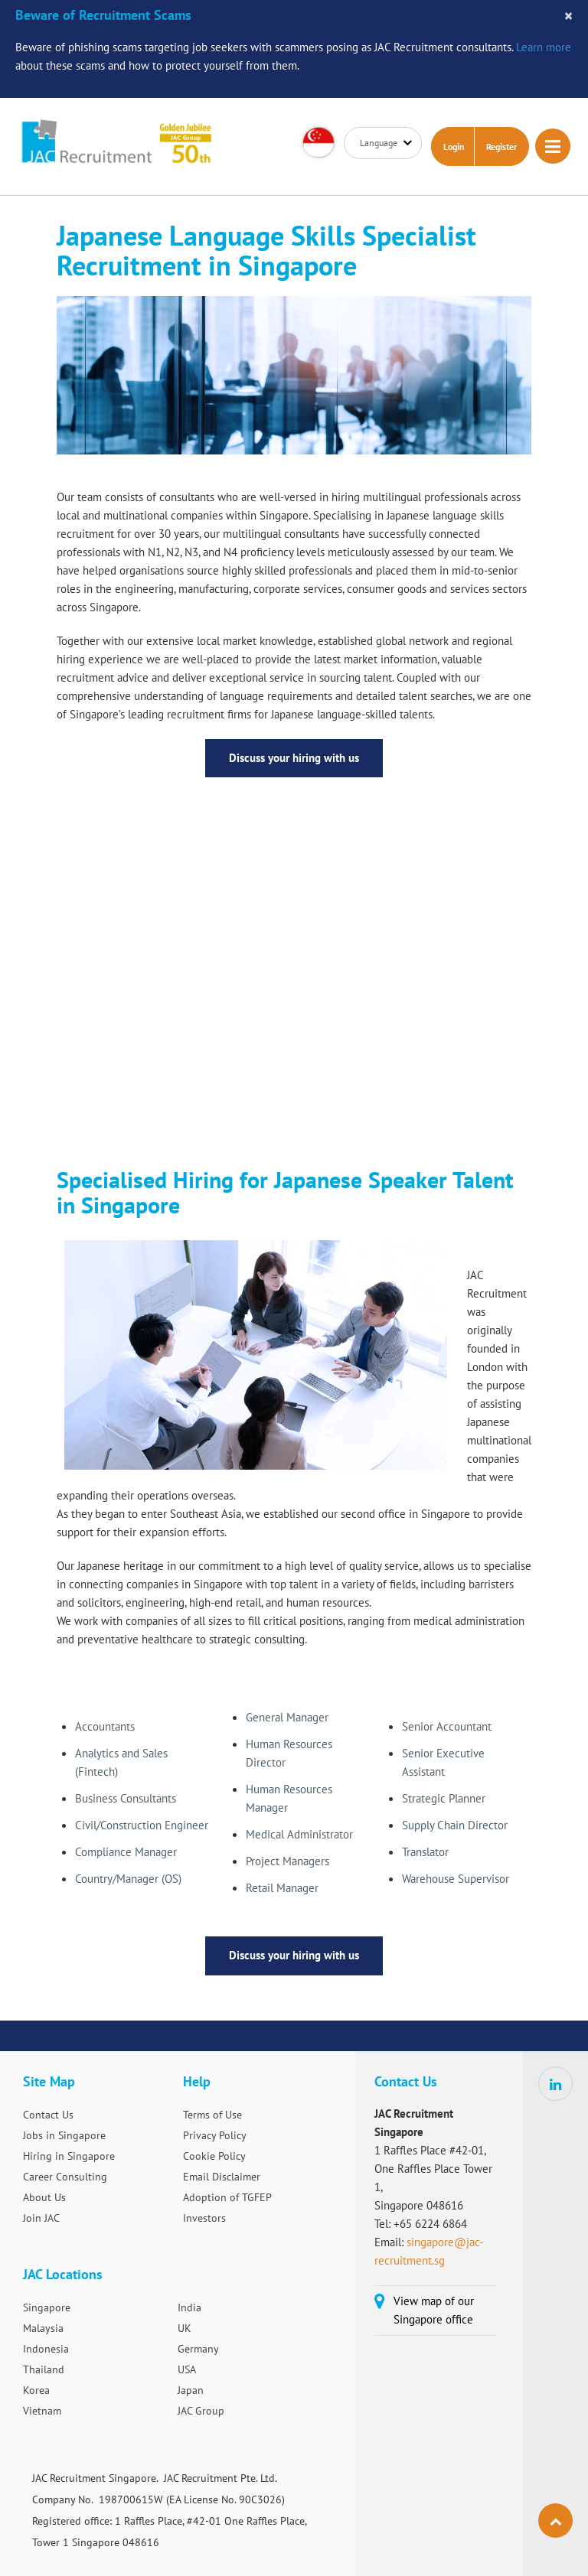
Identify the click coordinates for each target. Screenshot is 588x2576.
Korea (36, 2390)
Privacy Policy (215, 2135)
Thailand (43, 2369)
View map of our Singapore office (434, 2310)
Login (454, 146)
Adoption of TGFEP (227, 2197)
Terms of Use (212, 2115)
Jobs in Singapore (64, 2135)
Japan (191, 2390)
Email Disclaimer (221, 2177)
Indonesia (46, 2349)
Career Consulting (65, 2177)
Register (501, 146)
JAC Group (201, 2411)
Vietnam (42, 2411)
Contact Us (48, 2115)
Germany (198, 2349)
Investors (204, 2218)
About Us (44, 2197)
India (189, 2307)
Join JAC (41, 2218)
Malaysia (43, 2328)
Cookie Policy (214, 2156)
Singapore (46, 2307)
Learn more (543, 47)
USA (187, 2369)
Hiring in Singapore (69, 2156)
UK (184, 2328)
